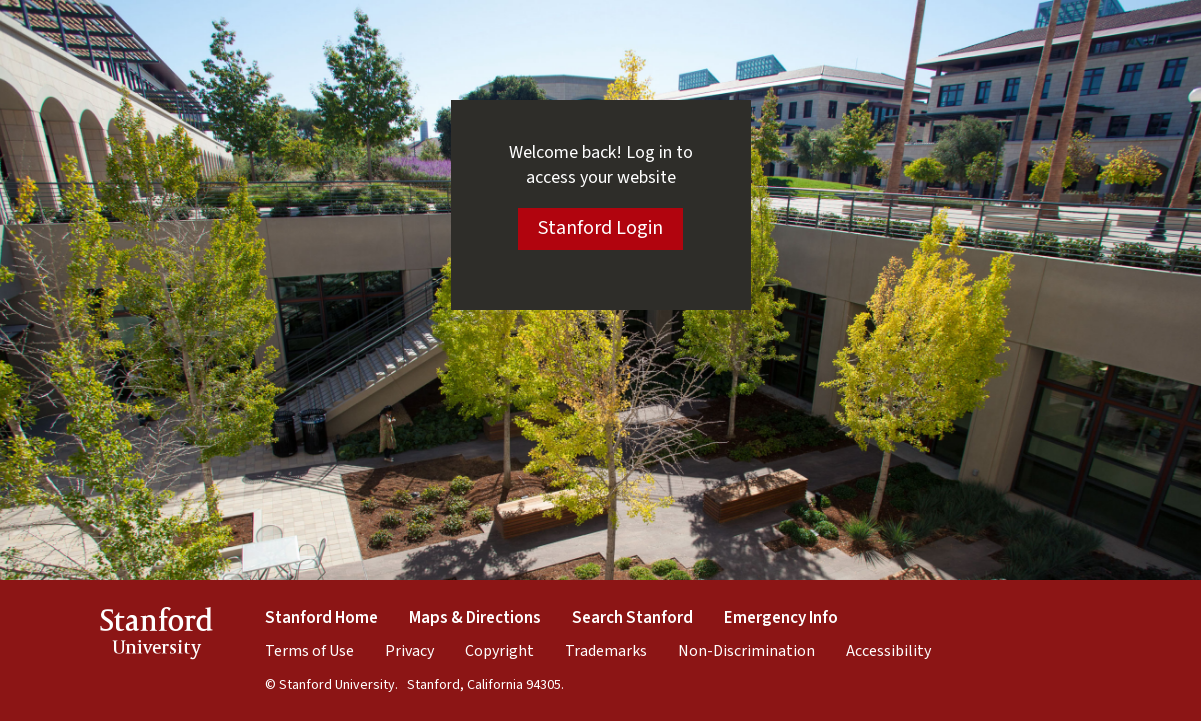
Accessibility (888, 651)
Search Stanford (632, 618)
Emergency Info (781, 618)
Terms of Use (309, 651)
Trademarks (606, 651)
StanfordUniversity (156, 636)
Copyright (499, 651)
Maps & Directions (475, 618)
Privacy (409, 651)
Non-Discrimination (746, 651)
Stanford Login (600, 228)
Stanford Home (321, 618)
